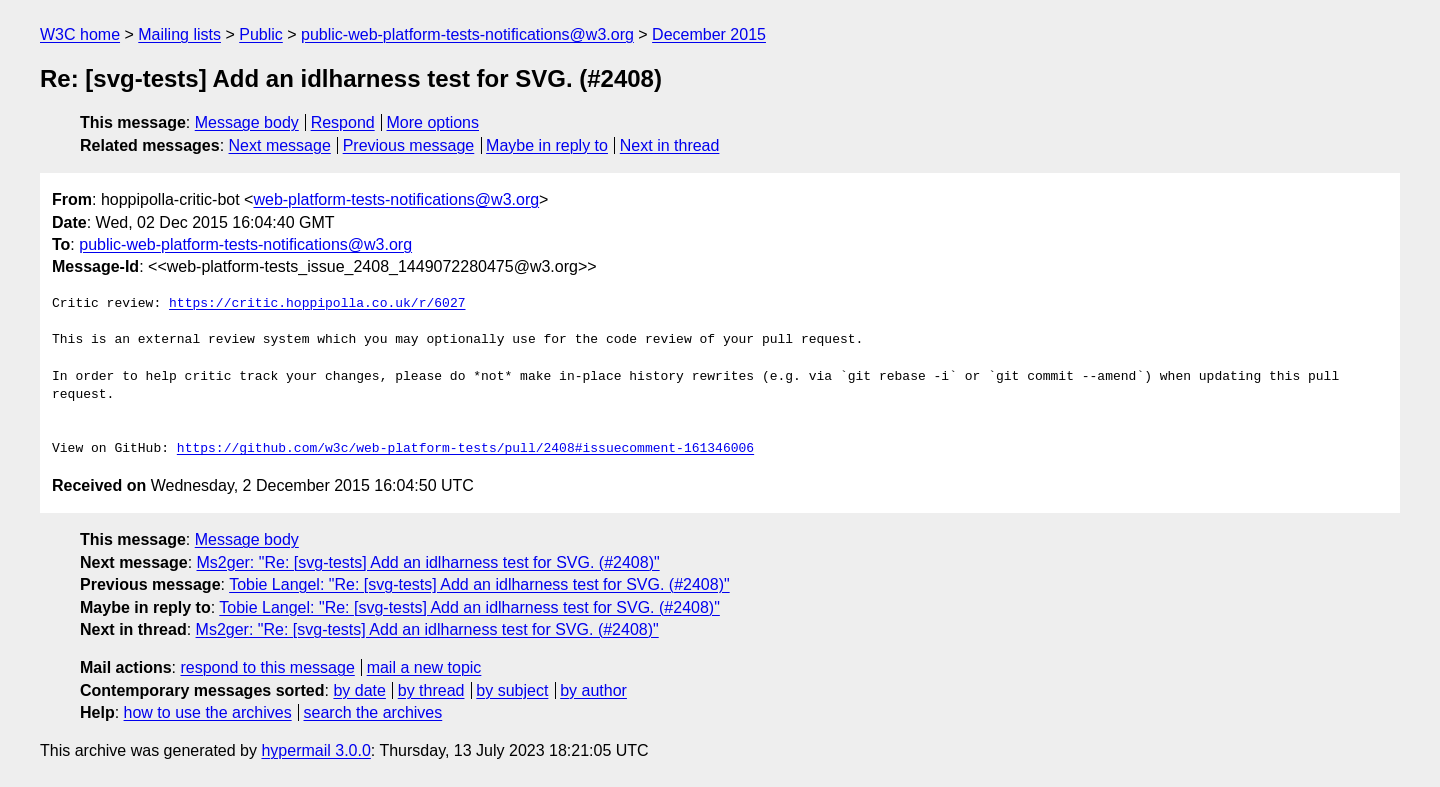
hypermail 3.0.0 (315, 750)
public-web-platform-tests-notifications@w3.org (467, 34)
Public (261, 34)
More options (433, 122)
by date (359, 690)
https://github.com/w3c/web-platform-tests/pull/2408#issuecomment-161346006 (465, 449)
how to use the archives (208, 712)
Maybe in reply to (547, 145)
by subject (512, 690)
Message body (247, 122)
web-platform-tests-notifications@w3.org (396, 199)
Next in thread (670, 145)
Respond (343, 122)
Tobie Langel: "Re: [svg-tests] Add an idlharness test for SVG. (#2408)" (479, 584)
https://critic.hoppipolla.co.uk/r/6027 (317, 304)
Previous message (409, 145)
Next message (280, 145)
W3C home (80, 34)
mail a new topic (424, 667)
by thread (431, 690)
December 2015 (709, 34)
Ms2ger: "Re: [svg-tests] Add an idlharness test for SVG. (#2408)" (428, 562)
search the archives (373, 712)
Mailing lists (179, 34)
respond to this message (267, 667)
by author (593, 690)
